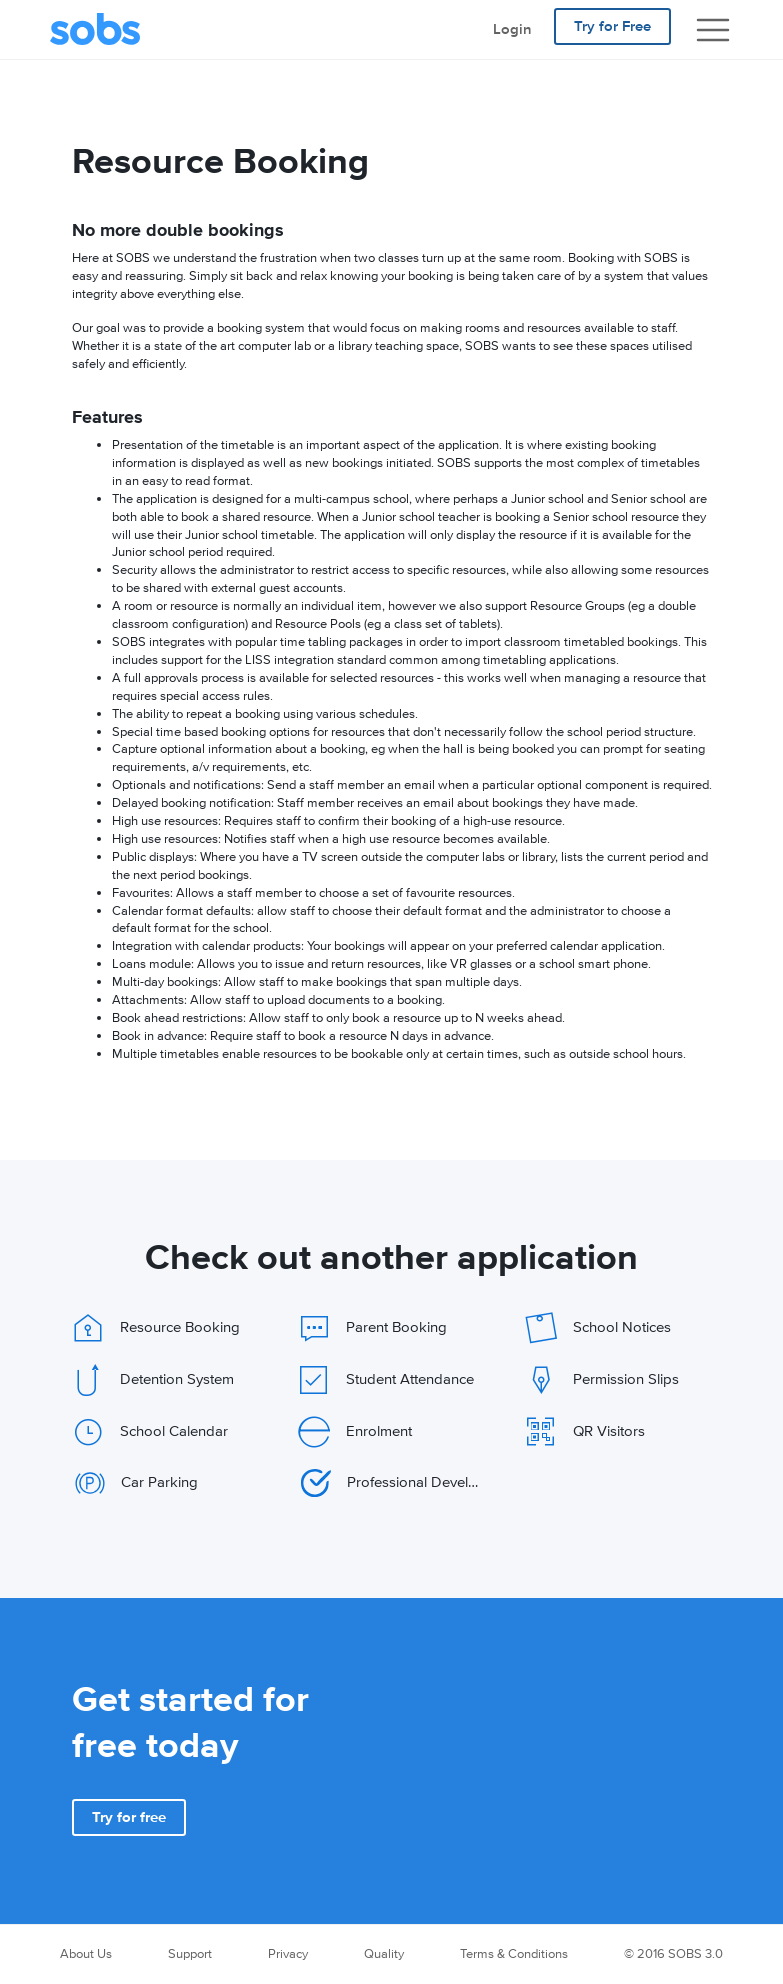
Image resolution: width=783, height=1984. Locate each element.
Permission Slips (602, 1380)
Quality (384, 1954)
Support (190, 1954)
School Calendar (150, 1432)
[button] (129, 1817)
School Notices (598, 1328)
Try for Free (612, 26)
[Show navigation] (713, 30)
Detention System (153, 1380)
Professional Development (392, 1483)
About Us (86, 1954)
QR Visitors (585, 1432)
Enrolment (355, 1432)
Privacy (288, 1954)
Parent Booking (372, 1328)
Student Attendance (386, 1380)
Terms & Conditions (514, 1954)
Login (512, 29)
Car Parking (136, 1483)
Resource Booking (156, 1328)
